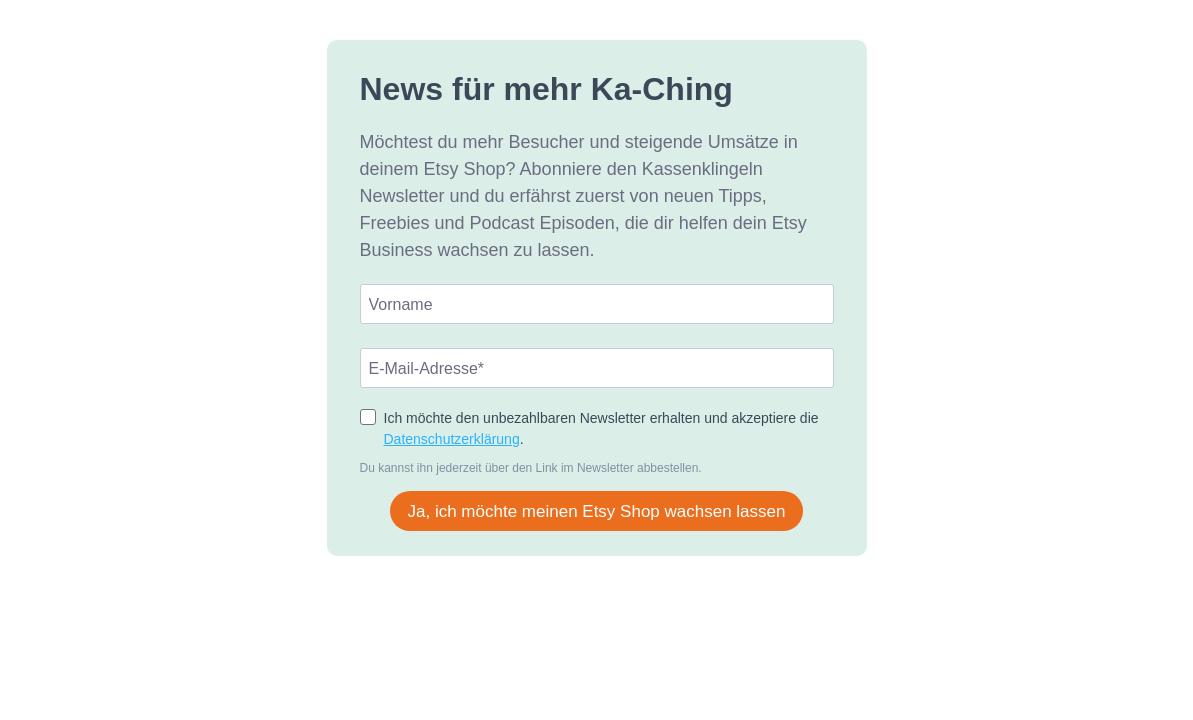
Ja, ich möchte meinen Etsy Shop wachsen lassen (597, 511)
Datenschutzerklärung (452, 439)
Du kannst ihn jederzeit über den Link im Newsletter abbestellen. (531, 468)
